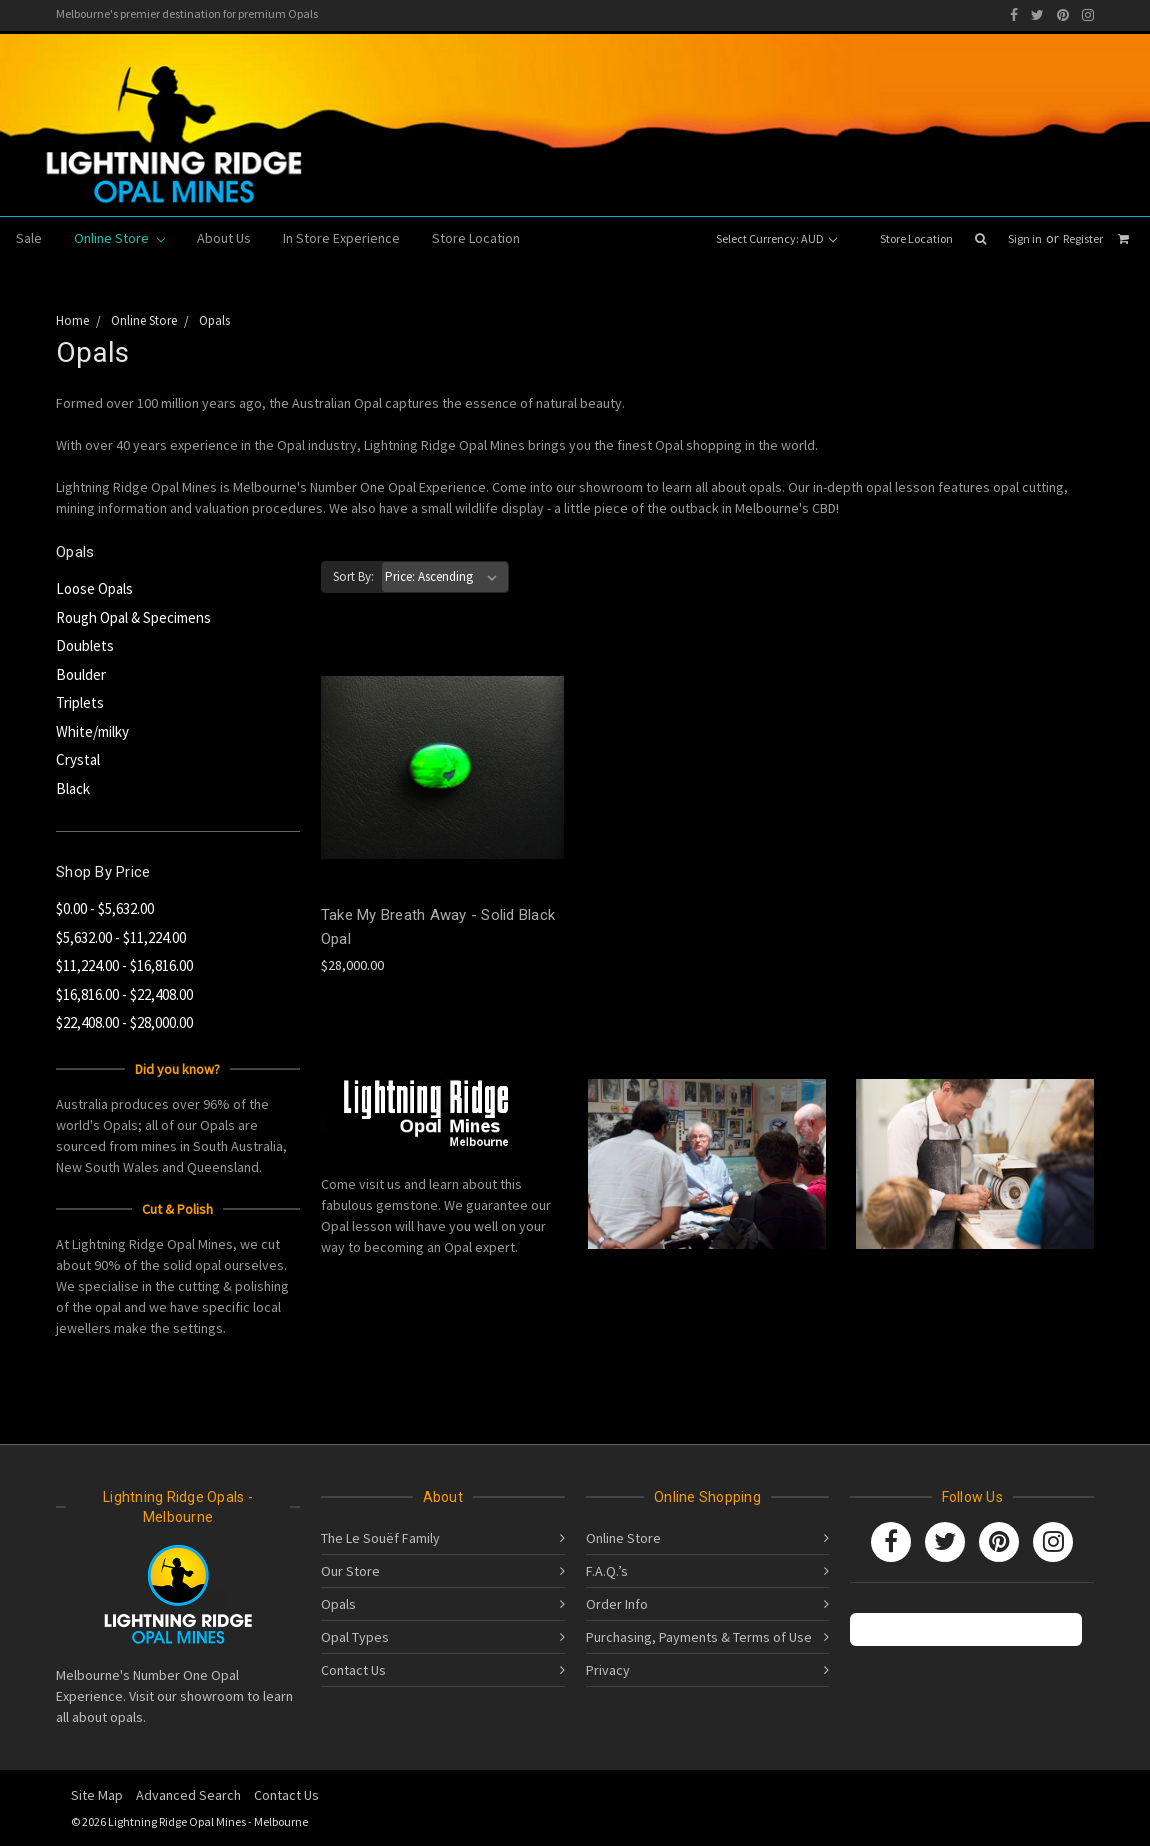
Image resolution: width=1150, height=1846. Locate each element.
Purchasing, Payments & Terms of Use (699, 1637)
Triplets (80, 702)
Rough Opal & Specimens (133, 617)
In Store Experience (341, 238)
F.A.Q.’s (607, 1571)
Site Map (97, 1795)
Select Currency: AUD (776, 238)
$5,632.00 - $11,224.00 (121, 937)
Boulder (81, 674)
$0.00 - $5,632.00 (105, 908)
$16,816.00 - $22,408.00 (124, 994)
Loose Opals (94, 588)
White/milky (92, 731)
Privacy (608, 1670)
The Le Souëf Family (380, 1538)
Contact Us (353, 1670)
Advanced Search (188, 1795)
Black (73, 788)
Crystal (78, 759)
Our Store (350, 1571)
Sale (29, 238)
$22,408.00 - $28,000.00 (124, 1022)
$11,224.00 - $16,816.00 (124, 965)
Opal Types (355, 1637)
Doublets (85, 645)
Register (1083, 238)
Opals (338, 1604)
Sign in (1025, 238)
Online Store (119, 238)
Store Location (916, 238)
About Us (224, 238)
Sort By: (353, 576)
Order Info (617, 1604)
